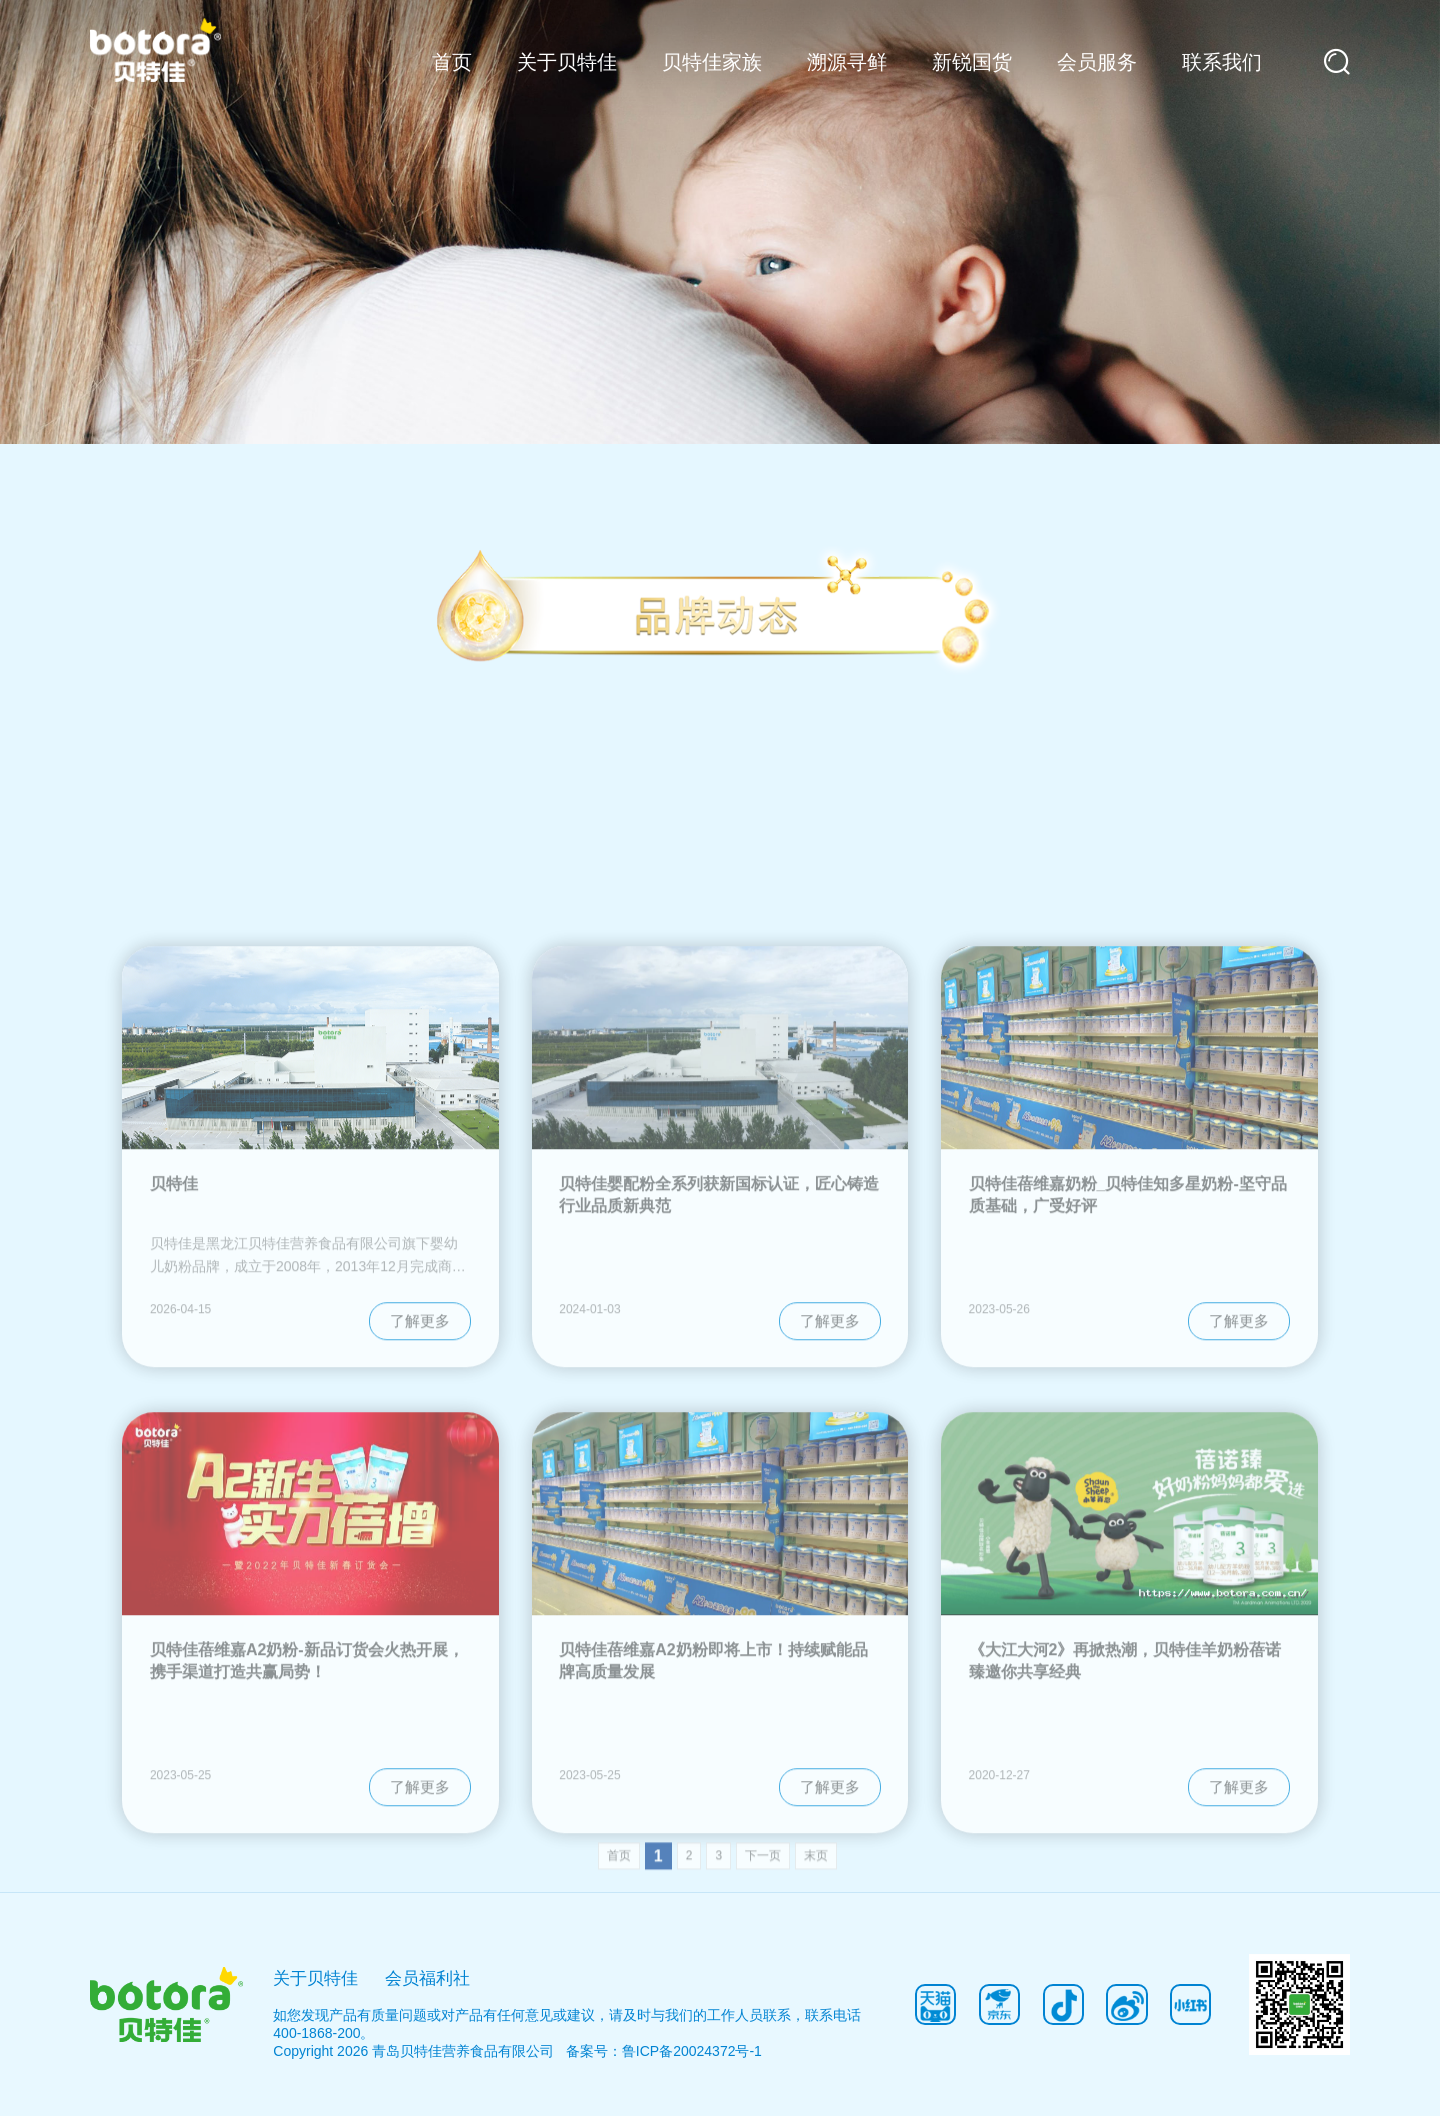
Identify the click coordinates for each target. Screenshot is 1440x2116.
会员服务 (1097, 62)
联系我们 (1222, 62)
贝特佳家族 (712, 62)
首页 (452, 62)
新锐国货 (972, 62)
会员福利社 (427, 1978)
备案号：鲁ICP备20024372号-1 (664, 2051)
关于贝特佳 (567, 62)
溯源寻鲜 (847, 62)
